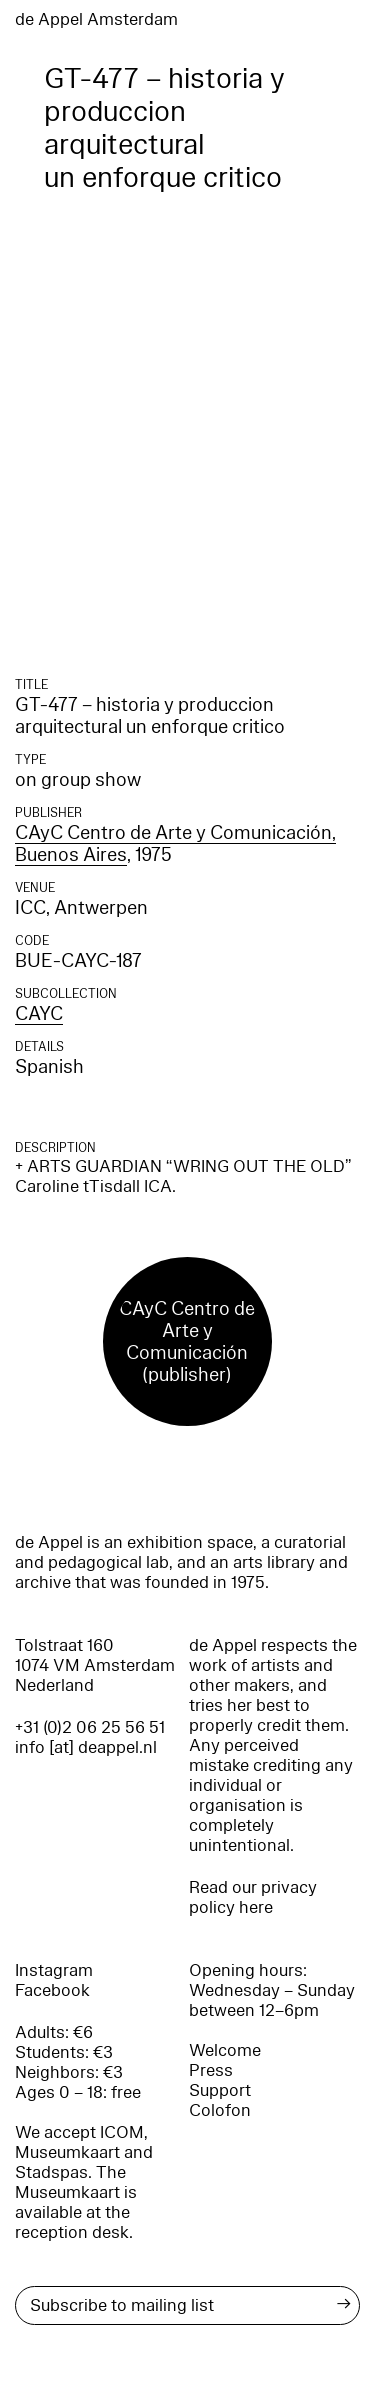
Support (220, 2090)
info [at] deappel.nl (86, 1747)
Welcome (225, 2050)
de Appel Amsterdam (96, 19)
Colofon (220, 2110)
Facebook (52, 1990)
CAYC (39, 1014)
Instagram (54, 1970)
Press (211, 2070)
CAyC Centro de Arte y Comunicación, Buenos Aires (175, 844)
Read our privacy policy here (253, 1897)
